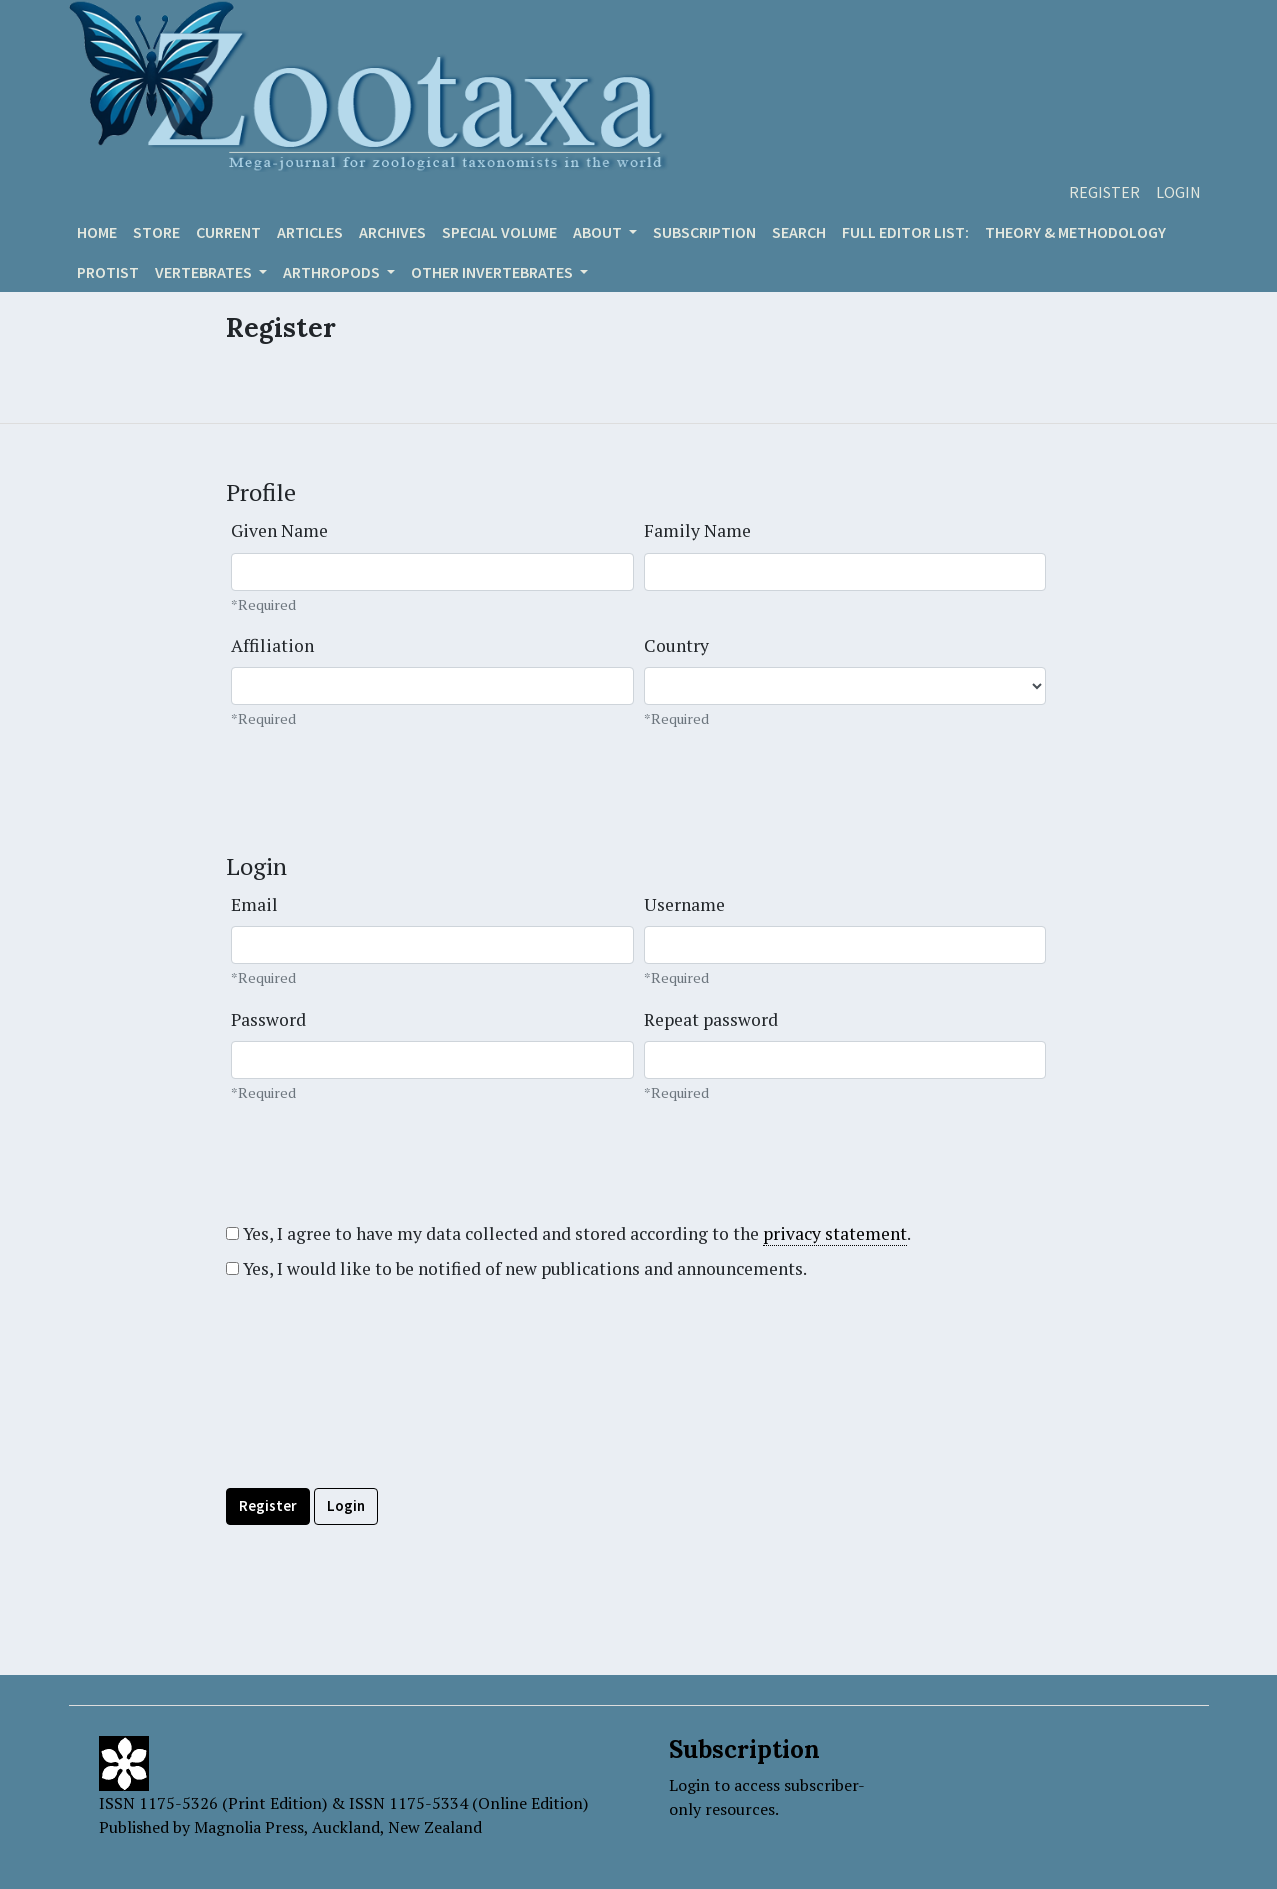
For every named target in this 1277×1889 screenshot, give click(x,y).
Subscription (704, 232)
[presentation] (378, 1429)
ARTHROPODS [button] (333, 272)
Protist (108, 272)
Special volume (499, 232)
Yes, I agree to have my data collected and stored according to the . (568, 1234)
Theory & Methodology (1075, 232)
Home (97, 232)
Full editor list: (905, 232)
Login (1178, 192)
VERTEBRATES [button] (205, 272)
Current (228, 232)
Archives (392, 232)
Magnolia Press (249, 1827)
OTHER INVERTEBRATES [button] (493, 272)
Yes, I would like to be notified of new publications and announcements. (516, 1268)
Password (268, 1019)
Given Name (279, 530)
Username (684, 904)
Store (156, 232)
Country (676, 645)
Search (799, 232)
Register (1104, 192)
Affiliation (272, 645)
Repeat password (711, 1019)
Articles (310, 232)
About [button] (599, 232)
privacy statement (835, 1233)
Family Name (697, 530)
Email (254, 904)
